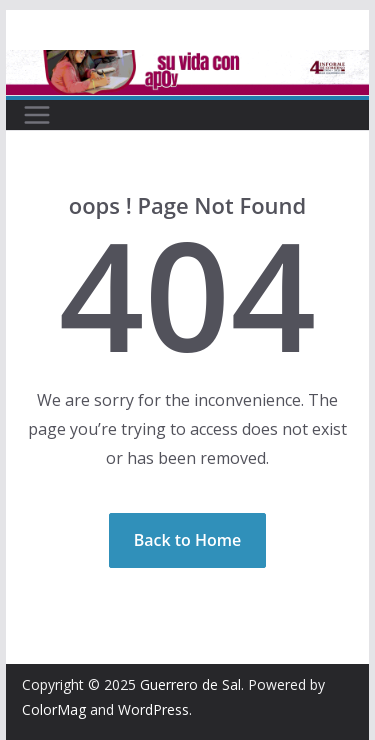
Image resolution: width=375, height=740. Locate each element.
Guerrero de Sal (190, 684)
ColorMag (54, 709)
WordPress (153, 709)
